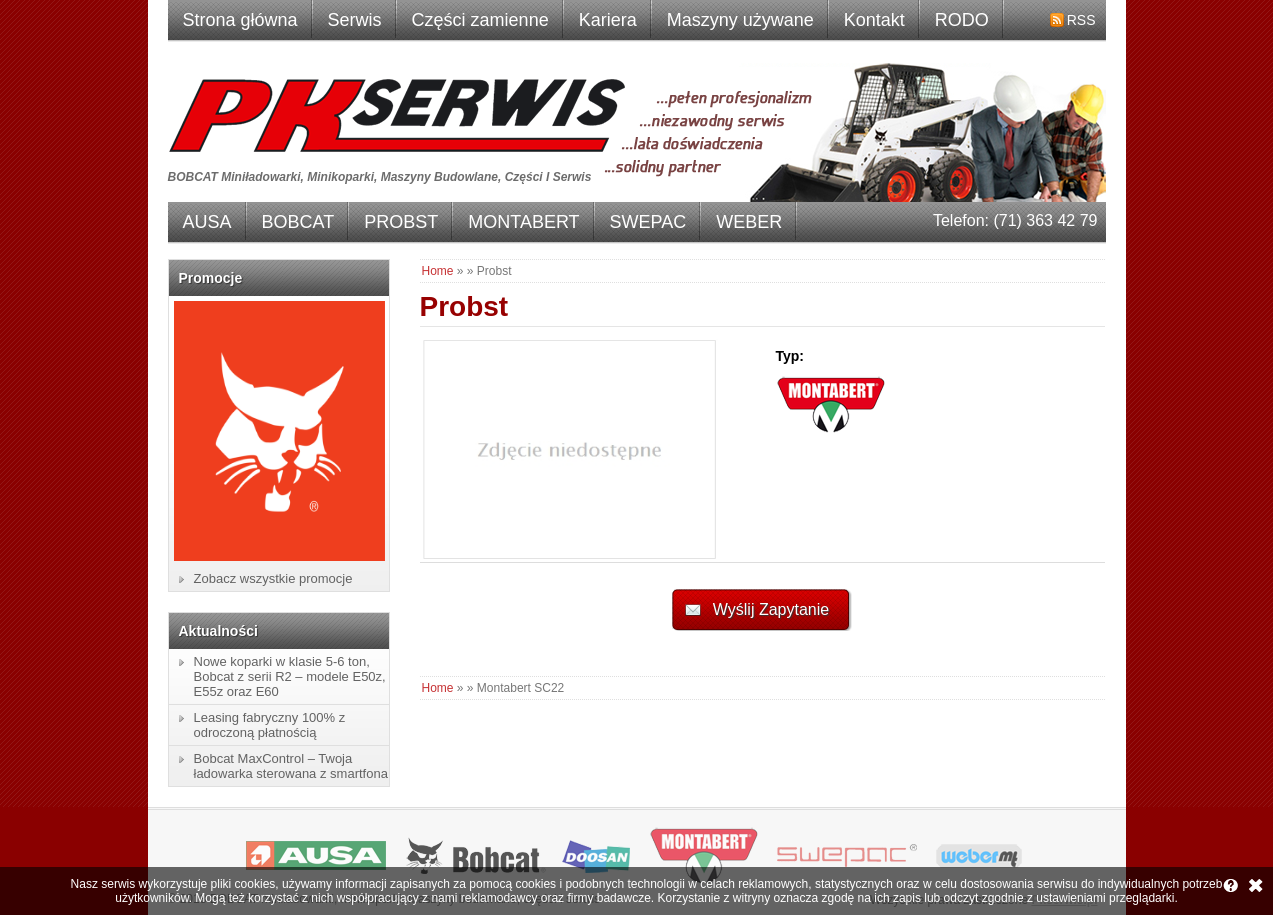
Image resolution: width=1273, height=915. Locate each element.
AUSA (207, 222)
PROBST (401, 222)
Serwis (355, 20)
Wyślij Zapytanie (771, 609)
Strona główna (240, 20)
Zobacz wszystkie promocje (273, 578)
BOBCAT (298, 222)
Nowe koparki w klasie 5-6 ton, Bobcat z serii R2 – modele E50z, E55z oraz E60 (290, 676)
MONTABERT (523, 222)
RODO (962, 20)
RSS (1081, 20)
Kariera (608, 20)
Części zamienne (480, 20)
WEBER (749, 222)
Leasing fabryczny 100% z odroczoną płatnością (270, 725)
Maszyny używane (740, 20)
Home (438, 271)
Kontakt (874, 20)
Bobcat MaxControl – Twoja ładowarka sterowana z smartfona (291, 766)
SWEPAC (648, 222)
